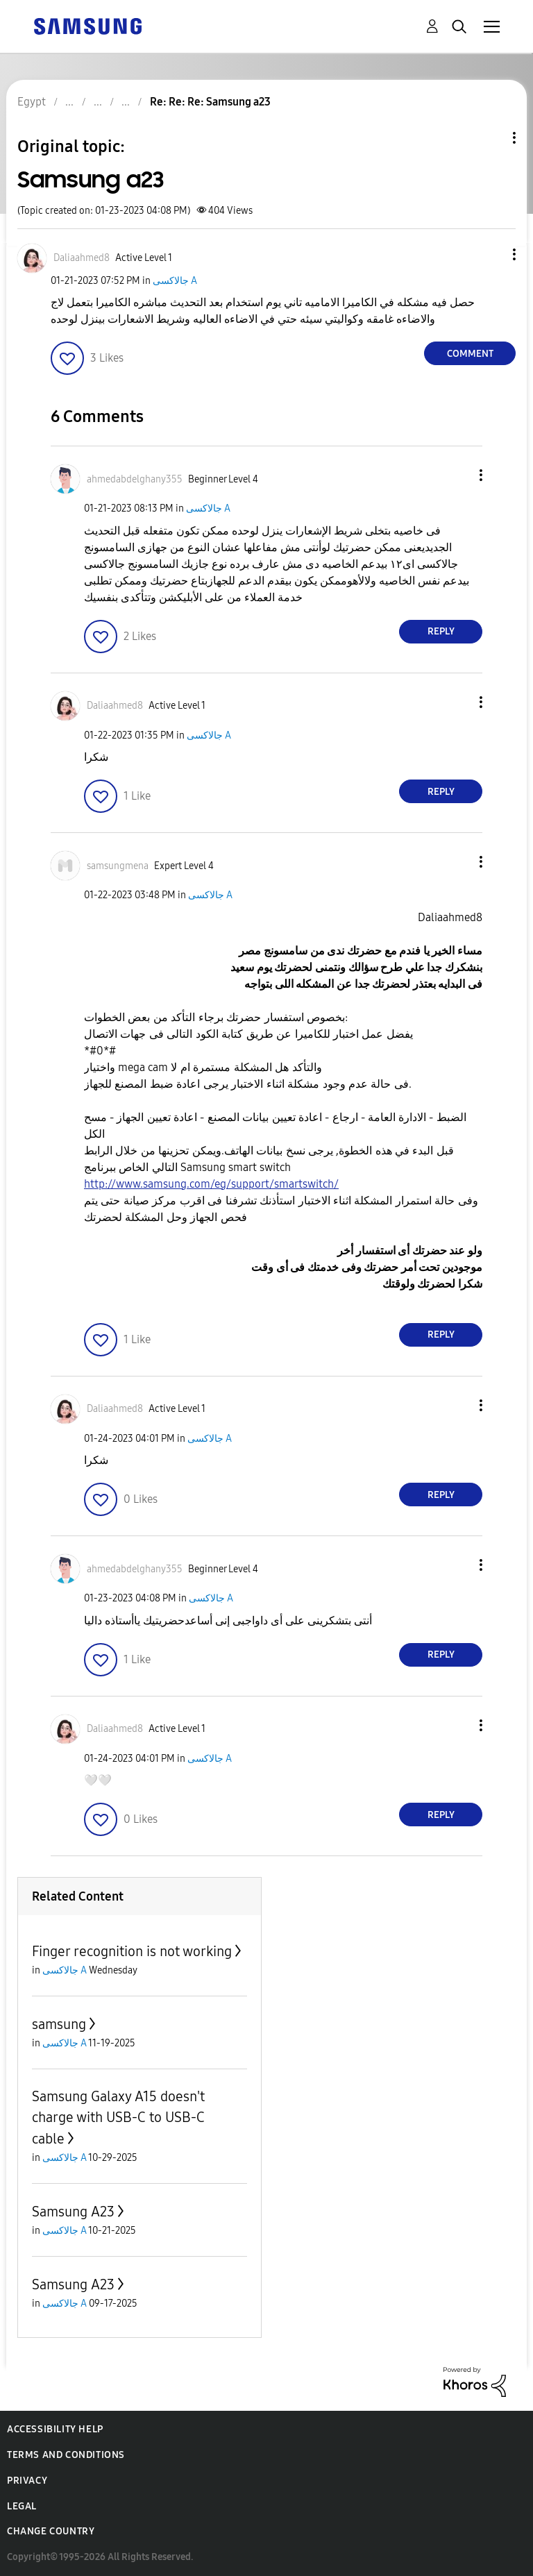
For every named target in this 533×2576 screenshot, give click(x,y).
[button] (491, 254)
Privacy (27, 2480)
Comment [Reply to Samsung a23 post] (470, 354)
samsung (59, 2024)
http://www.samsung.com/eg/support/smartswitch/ (211, 1183)
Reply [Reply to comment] (441, 631)
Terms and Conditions (66, 2455)
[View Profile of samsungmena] (118, 866)
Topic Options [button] (491, 138)
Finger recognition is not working (132, 1951)
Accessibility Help (55, 2429)
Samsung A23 (73, 2211)
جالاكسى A (175, 281)
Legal (22, 2506)
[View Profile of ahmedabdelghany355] (135, 479)
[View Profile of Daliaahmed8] (81, 258)
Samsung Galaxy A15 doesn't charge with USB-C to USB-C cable (118, 2117)
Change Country (50, 2531)
